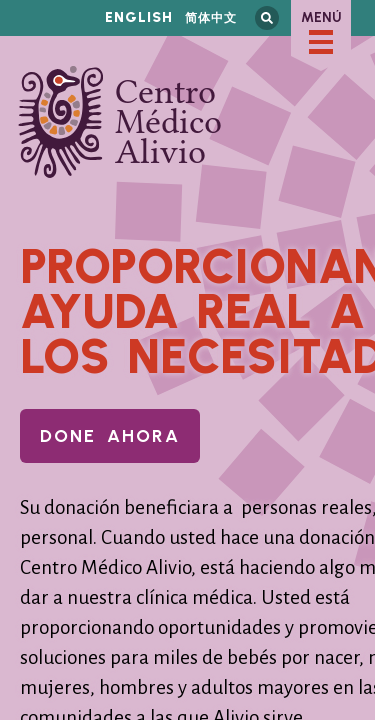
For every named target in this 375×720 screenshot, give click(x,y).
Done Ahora (110, 436)
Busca (267, 18)
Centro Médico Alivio (120, 122)
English (139, 17)
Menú (321, 17)
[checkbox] (321, 42)
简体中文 (211, 17)
